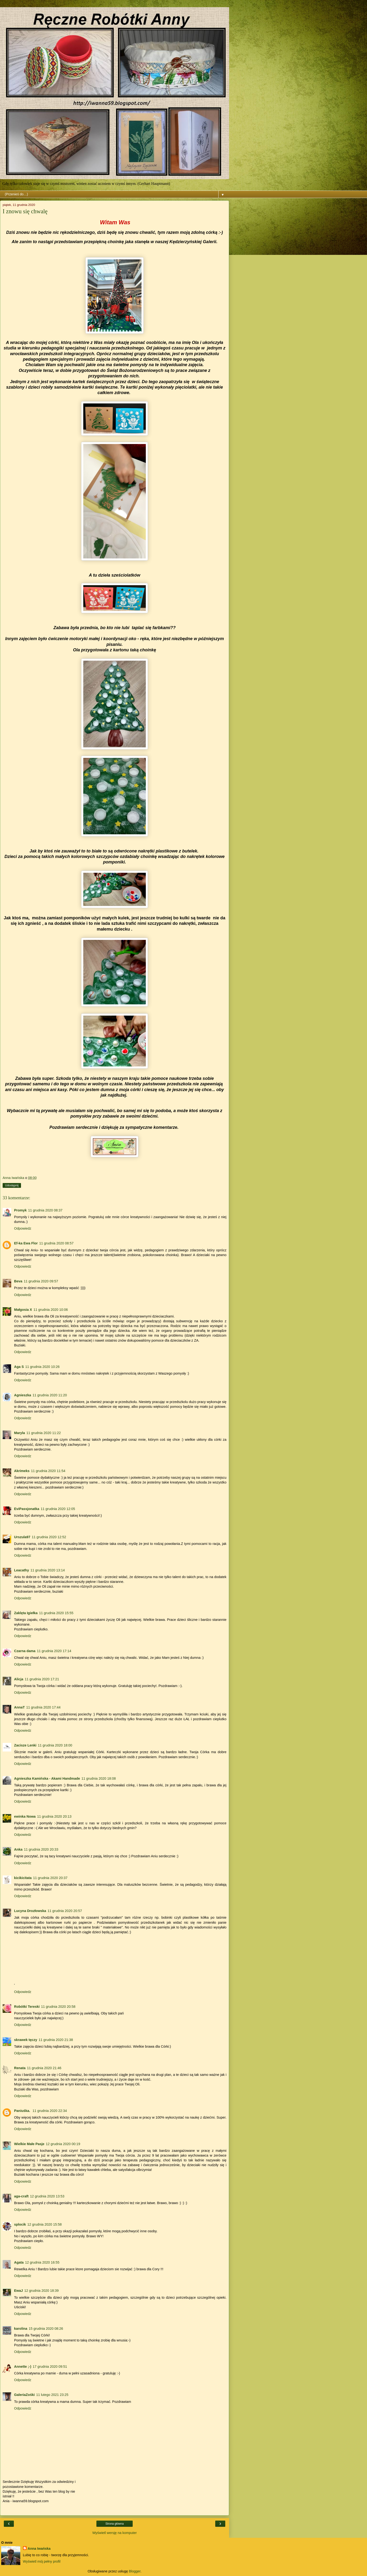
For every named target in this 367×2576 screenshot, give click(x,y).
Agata (19, 2262)
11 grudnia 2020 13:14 (47, 1570)
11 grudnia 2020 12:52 (49, 1537)
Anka (18, 1849)
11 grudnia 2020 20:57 (64, 1911)
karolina (20, 2328)
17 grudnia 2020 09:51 (50, 2366)
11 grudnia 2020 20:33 (41, 1849)
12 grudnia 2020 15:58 (44, 2224)
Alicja (18, 1679)
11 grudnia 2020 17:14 (54, 1651)
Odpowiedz (22, 1228)
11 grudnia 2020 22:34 (49, 2111)
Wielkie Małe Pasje (29, 2144)
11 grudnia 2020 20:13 (54, 1816)
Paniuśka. (22, 2111)
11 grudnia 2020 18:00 (55, 1745)
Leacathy (21, 1570)
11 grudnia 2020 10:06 (50, 1310)
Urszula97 (22, 1537)
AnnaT (19, 1707)
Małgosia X (23, 1310)
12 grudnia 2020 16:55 (42, 2262)
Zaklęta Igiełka (25, 1613)
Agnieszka (22, 1395)
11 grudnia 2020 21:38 (56, 2040)
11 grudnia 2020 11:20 (49, 1395)
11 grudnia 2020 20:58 (58, 2006)
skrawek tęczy (25, 2040)
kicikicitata (23, 1878)
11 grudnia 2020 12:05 (58, 1509)
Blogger (135, 2571)
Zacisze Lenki (25, 1745)
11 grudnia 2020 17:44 (43, 1707)
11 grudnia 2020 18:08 (98, 1778)
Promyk (20, 1210)
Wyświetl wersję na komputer (114, 2533)
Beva (18, 1281)
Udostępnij (12, 1185)
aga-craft (21, 2196)
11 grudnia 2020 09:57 (41, 1281)
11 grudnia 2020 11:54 (48, 1471)
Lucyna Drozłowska (30, 1911)
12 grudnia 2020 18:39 (41, 2290)
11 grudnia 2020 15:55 (56, 1613)
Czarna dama (25, 1651)
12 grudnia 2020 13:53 (47, 2196)
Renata (20, 2068)
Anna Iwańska (39, 2548)
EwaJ (18, 2290)
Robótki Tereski (27, 2006)
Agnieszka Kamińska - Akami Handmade (47, 1778)
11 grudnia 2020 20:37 (50, 1878)
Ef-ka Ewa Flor (26, 1243)
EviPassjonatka (26, 1509)
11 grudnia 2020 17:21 (42, 1679)
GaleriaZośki (24, 2395)
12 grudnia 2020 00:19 (63, 2144)
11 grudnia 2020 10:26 (42, 1367)
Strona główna (114, 2523)
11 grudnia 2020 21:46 (44, 2068)
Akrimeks (22, 1471)
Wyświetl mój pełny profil (41, 2561)
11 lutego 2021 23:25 (52, 2395)
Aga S (19, 1367)
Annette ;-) (22, 2366)
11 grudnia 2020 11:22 (43, 1433)
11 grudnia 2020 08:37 (45, 1210)
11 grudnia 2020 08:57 (56, 1243)
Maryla (19, 1433)
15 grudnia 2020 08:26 (46, 2328)
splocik (20, 2224)
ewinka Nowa (25, 1816)
